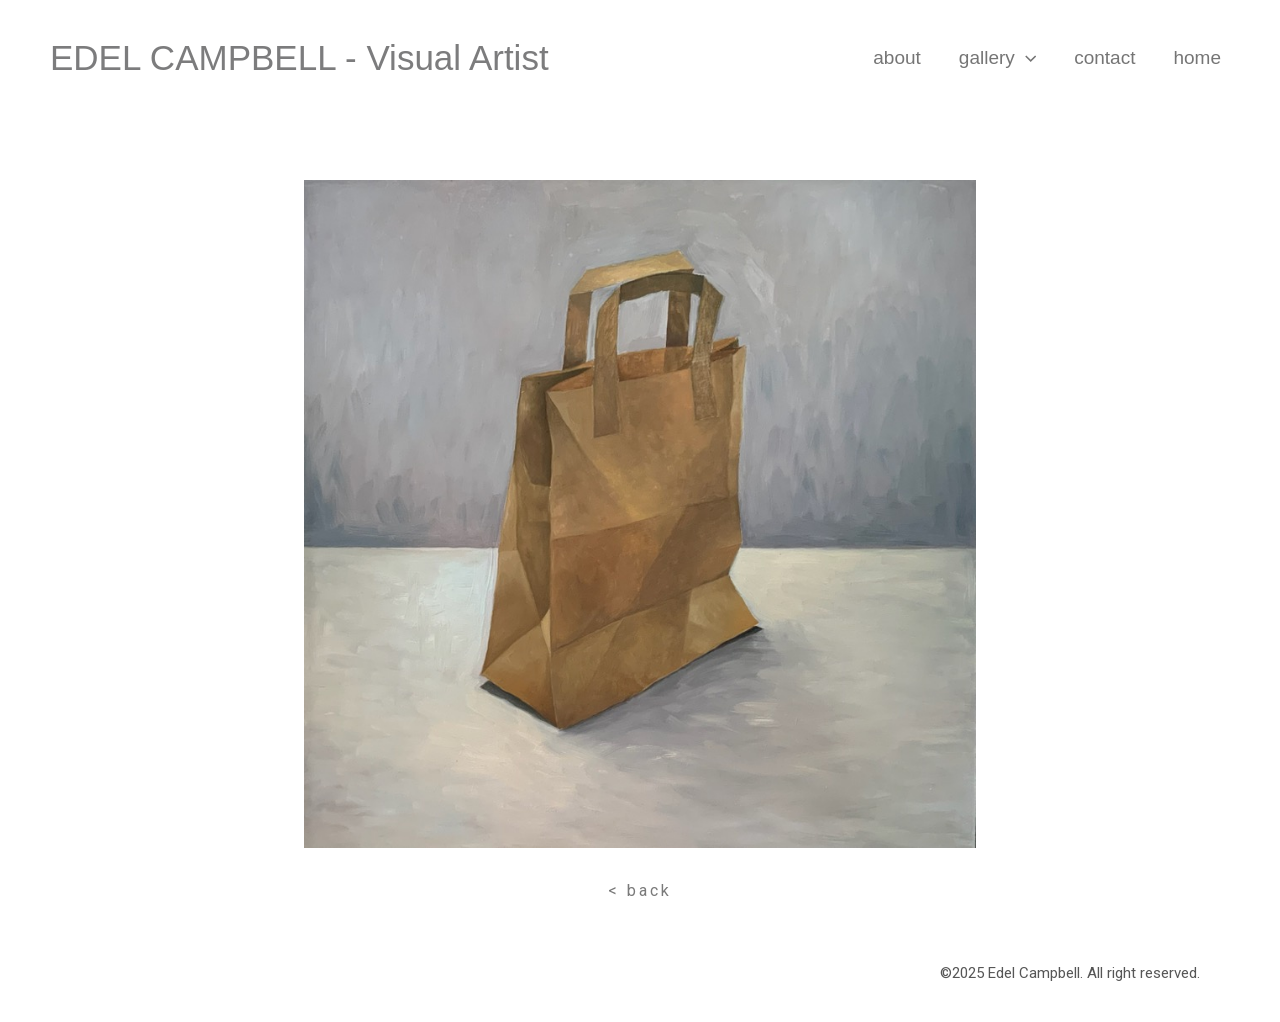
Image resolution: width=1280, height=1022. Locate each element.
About (897, 57)
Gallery (997, 58)
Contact (1104, 57)
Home (1197, 57)
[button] (640, 891)
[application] (1025, 58)
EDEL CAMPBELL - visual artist (299, 57)
